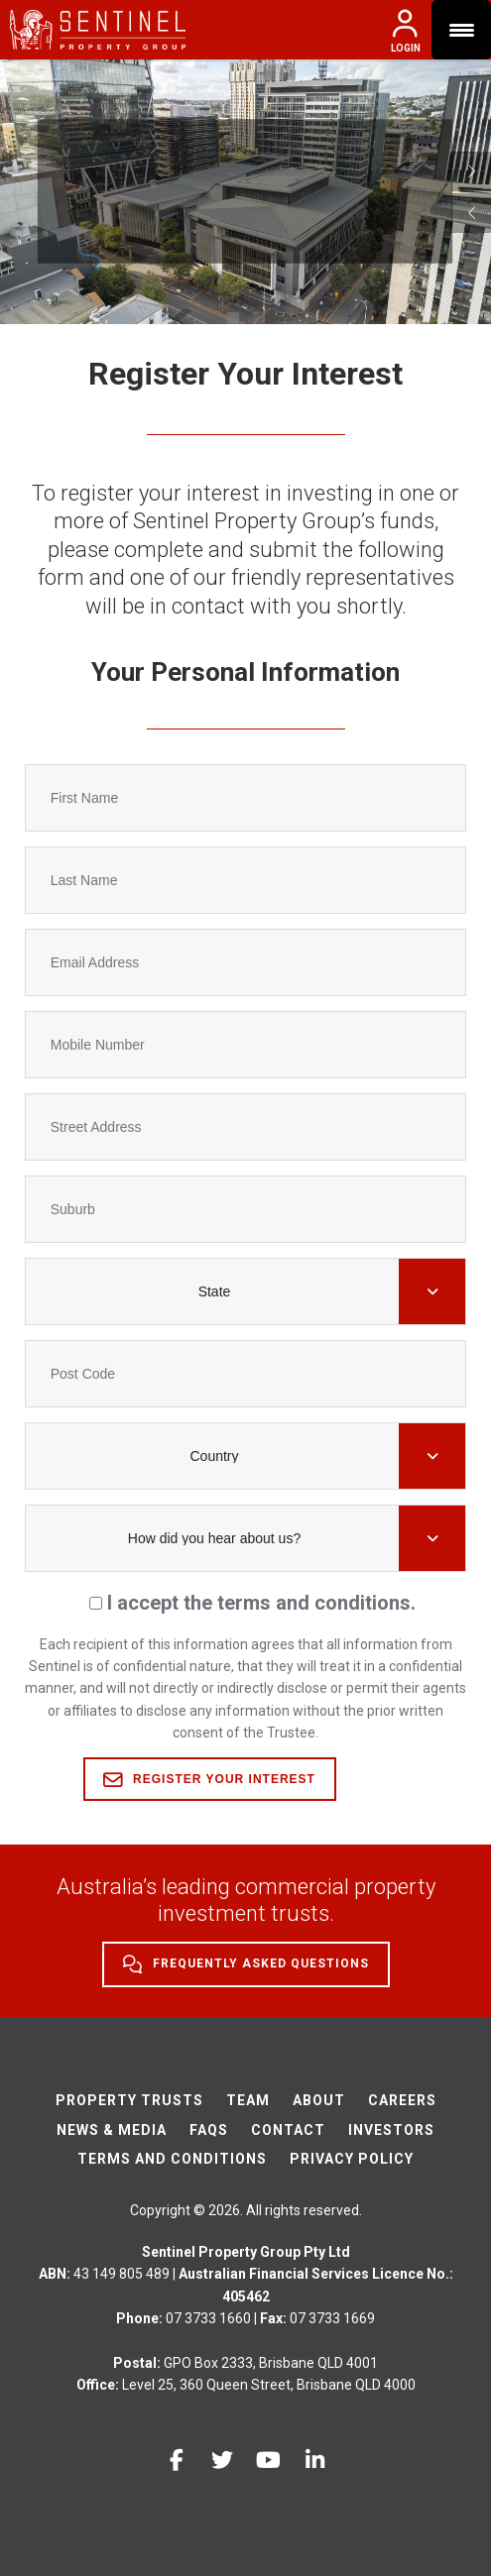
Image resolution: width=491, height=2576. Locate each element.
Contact (288, 2130)
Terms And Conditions (172, 2159)
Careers (402, 2100)
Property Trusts (129, 2100)
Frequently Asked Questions (246, 1964)
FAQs (208, 2130)
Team (248, 2100)
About (319, 2100)
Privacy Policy (352, 2159)
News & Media (112, 2130)
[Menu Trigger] (461, 29)
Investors (391, 2130)
